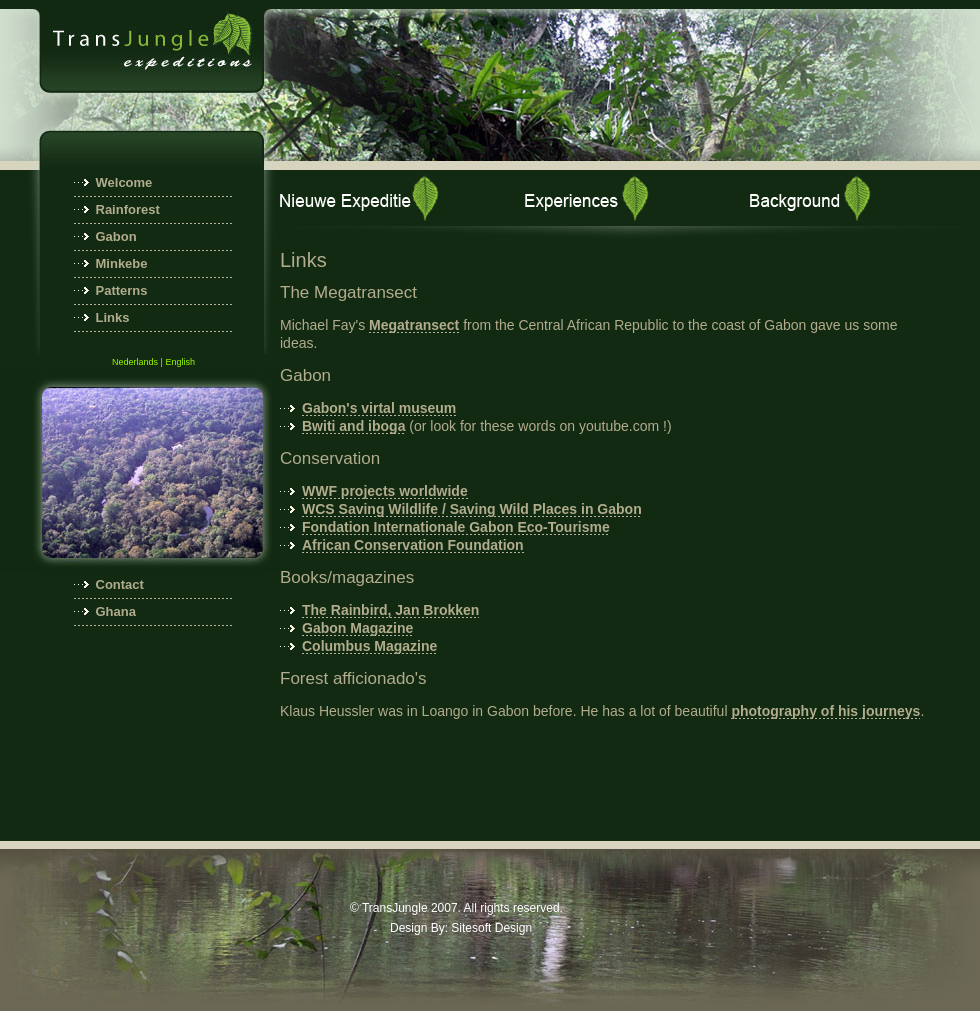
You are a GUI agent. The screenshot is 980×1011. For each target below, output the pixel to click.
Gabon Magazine (357, 628)
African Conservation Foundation (413, 545)
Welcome (124, 182)
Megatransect (414, 325)
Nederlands (135, 362)
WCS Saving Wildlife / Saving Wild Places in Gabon (472, 509)
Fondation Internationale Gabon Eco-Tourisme (456, 527)
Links (113, 317)
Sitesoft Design (491, 928)
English (180, 362)
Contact (120, 584)
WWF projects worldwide (385, 491)
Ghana (116, 611)
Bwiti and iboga (353, 426)
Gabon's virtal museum (379, 408)
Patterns (122, 290)
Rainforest (128, 209)
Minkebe (122, 263)
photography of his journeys (825, 711)
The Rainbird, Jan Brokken (390, 610)
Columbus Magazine (369, 646)
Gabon (116, 236)
